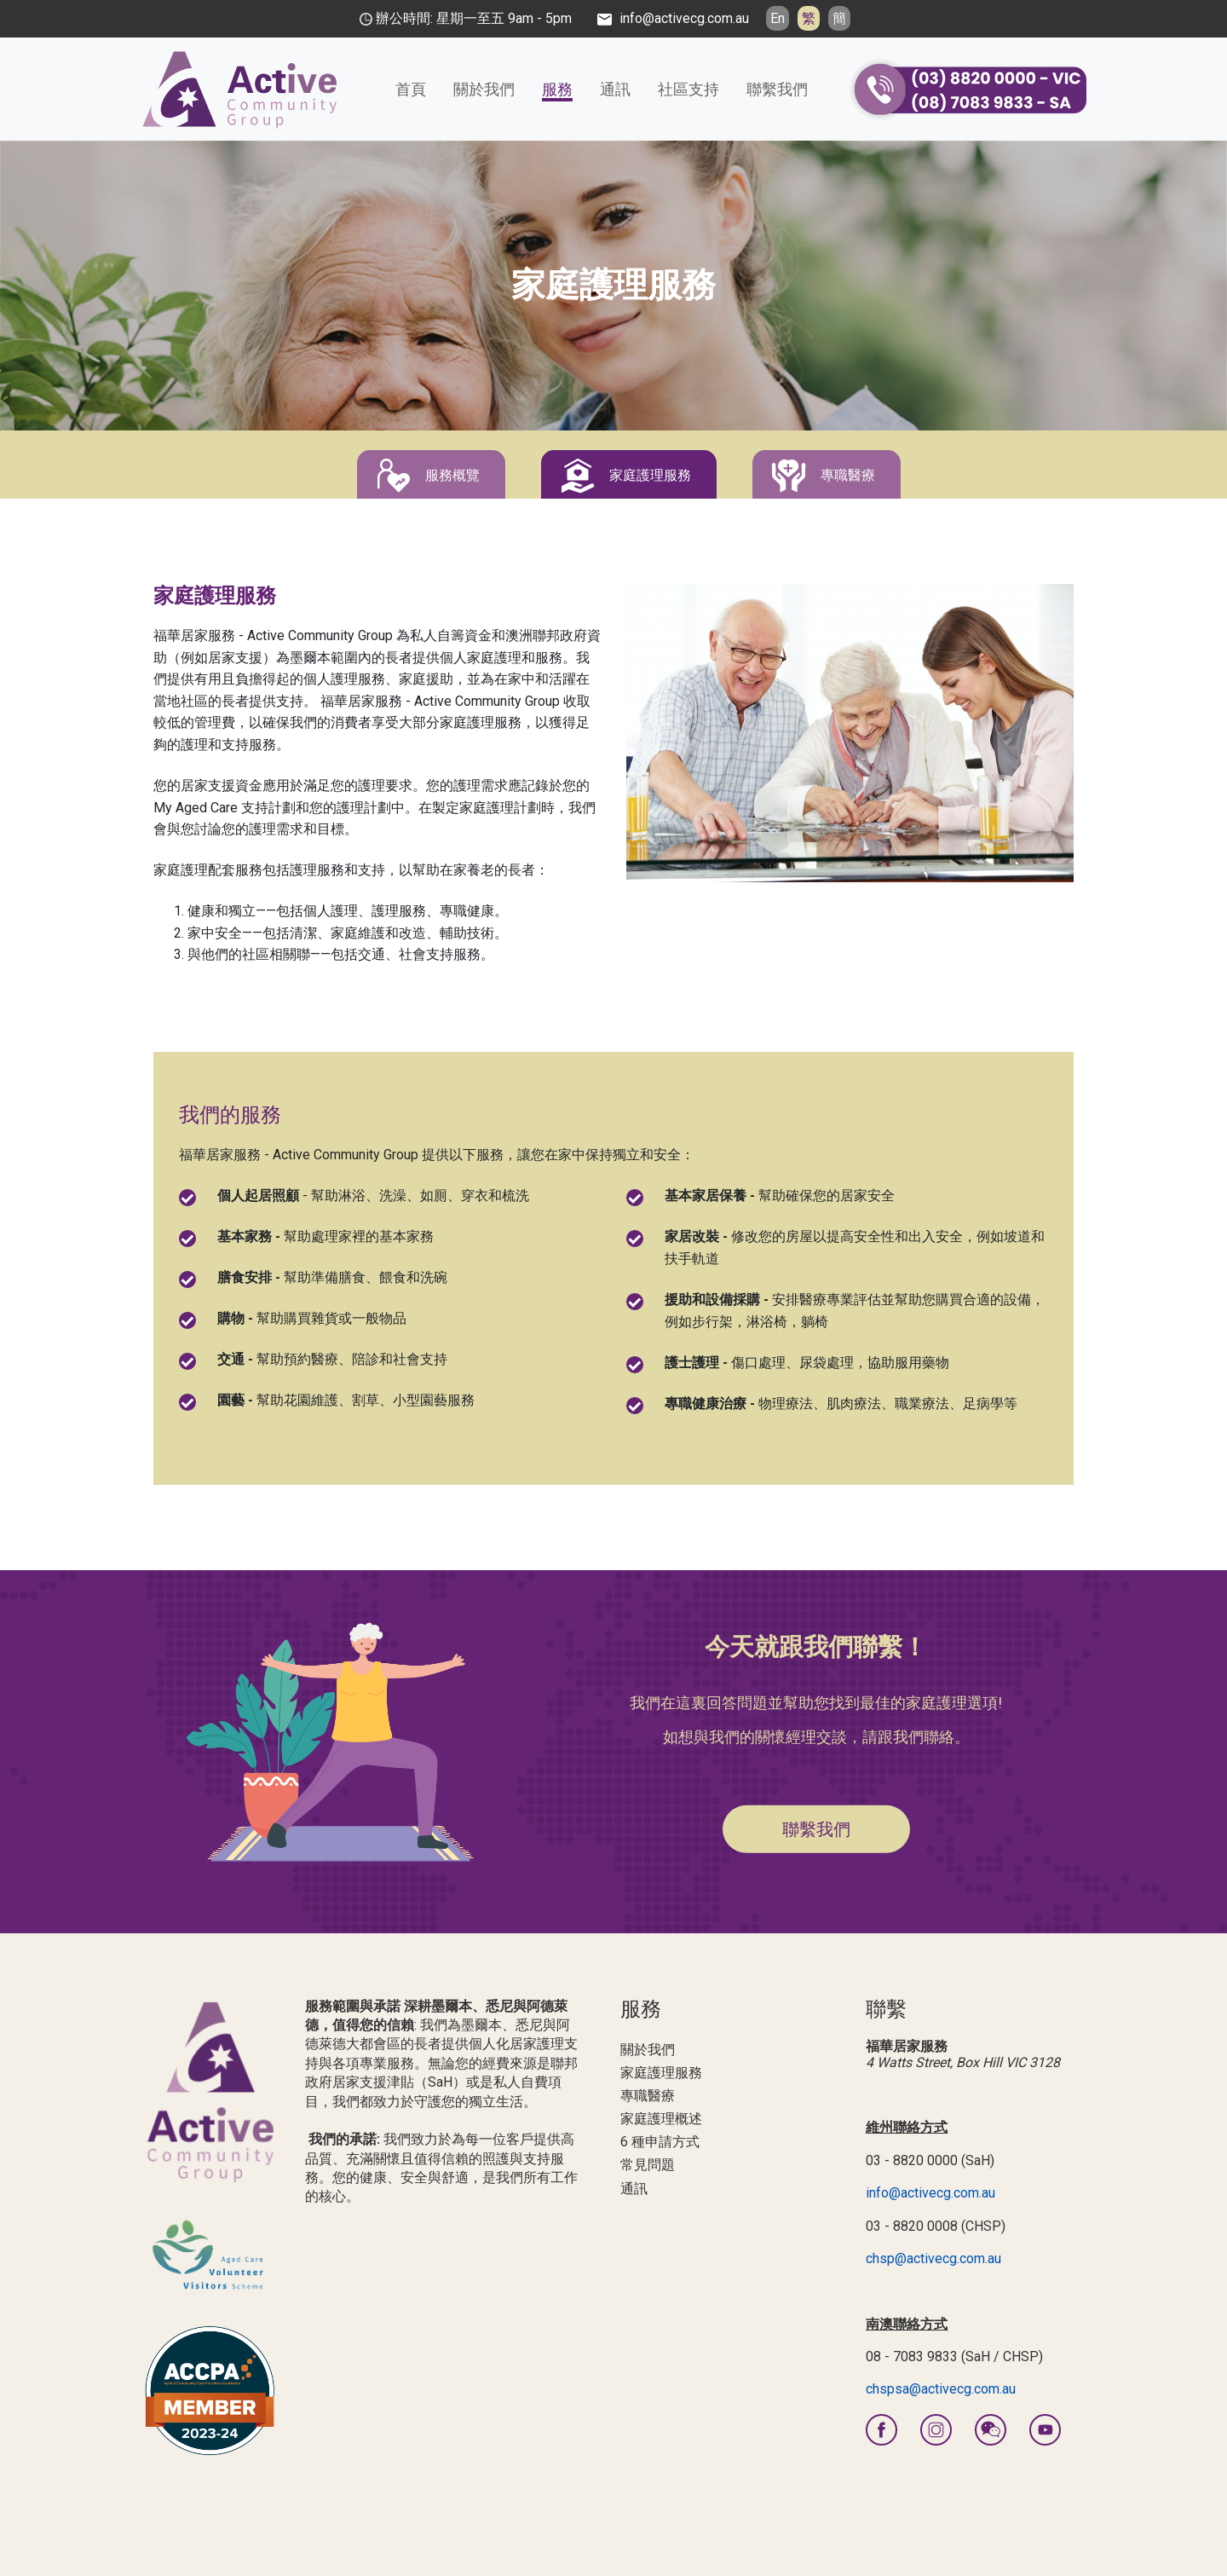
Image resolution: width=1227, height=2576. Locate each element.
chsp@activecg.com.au (933, 2258)
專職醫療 (848, 475)
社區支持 (688, 89)
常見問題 (647, 2165)
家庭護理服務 (650, 475)
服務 (557, 89)
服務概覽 (452, 475)
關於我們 (484, 89)
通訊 (615, 89)
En (777, 18)
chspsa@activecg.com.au (941, 2389)
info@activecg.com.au (930, 2193)
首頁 (410, 89)
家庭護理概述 (661, 2119)
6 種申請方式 (660, 2142)
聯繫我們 (777, 89)
